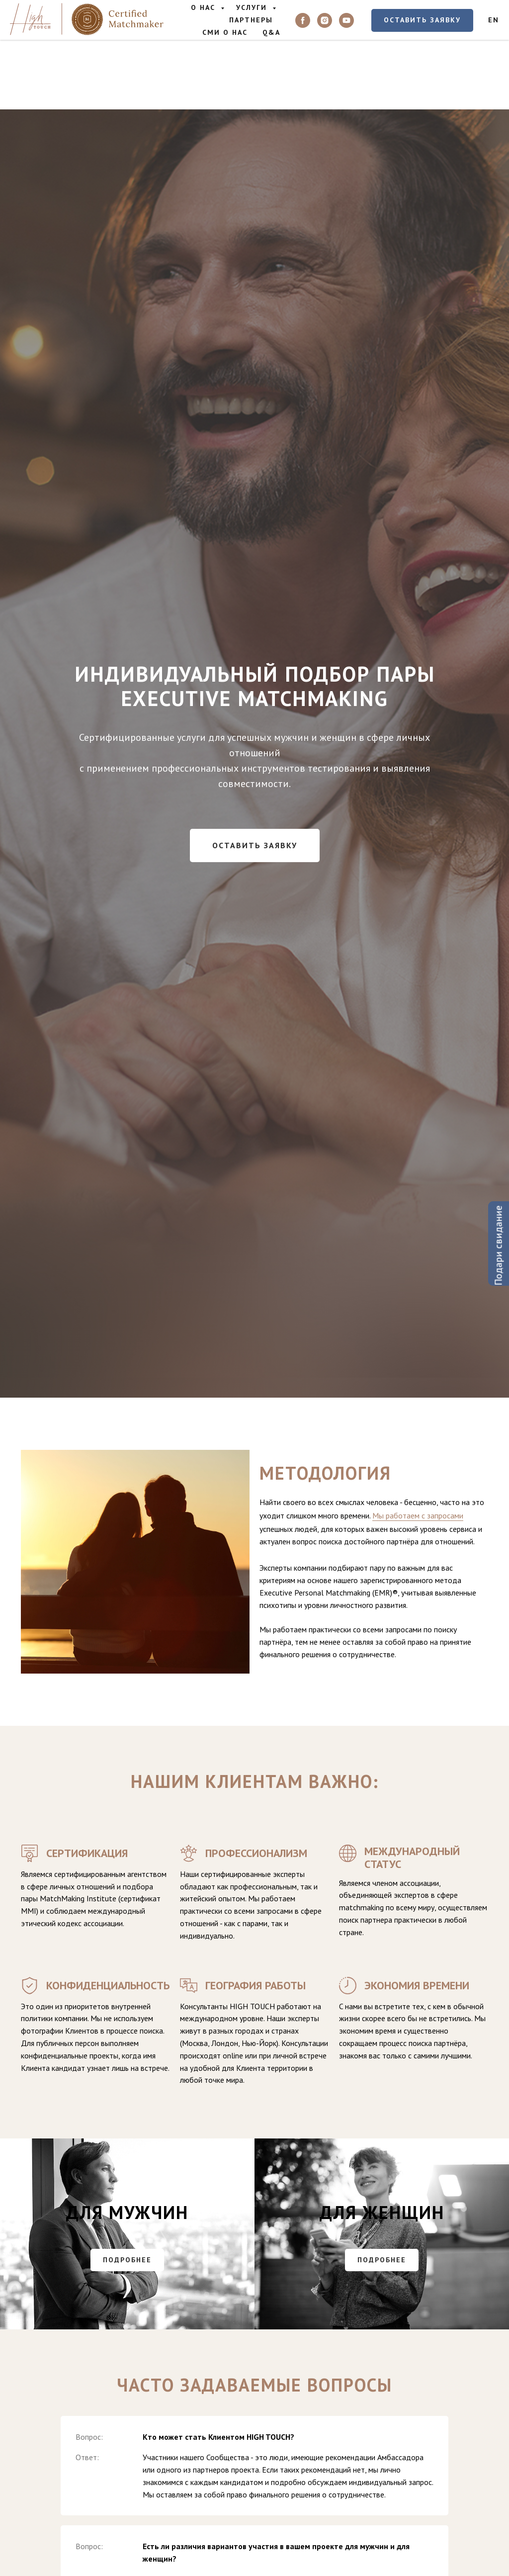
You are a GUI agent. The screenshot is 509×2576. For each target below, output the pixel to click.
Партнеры (251, 19)
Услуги (253, 7)
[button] (422, 20)
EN (493, 19)
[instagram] (324, 20)
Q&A (271, 32)
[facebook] (302, 20)
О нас (204, 7)
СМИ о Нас (225, 32)
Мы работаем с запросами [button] (417, 1515)
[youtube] (346, 20)
